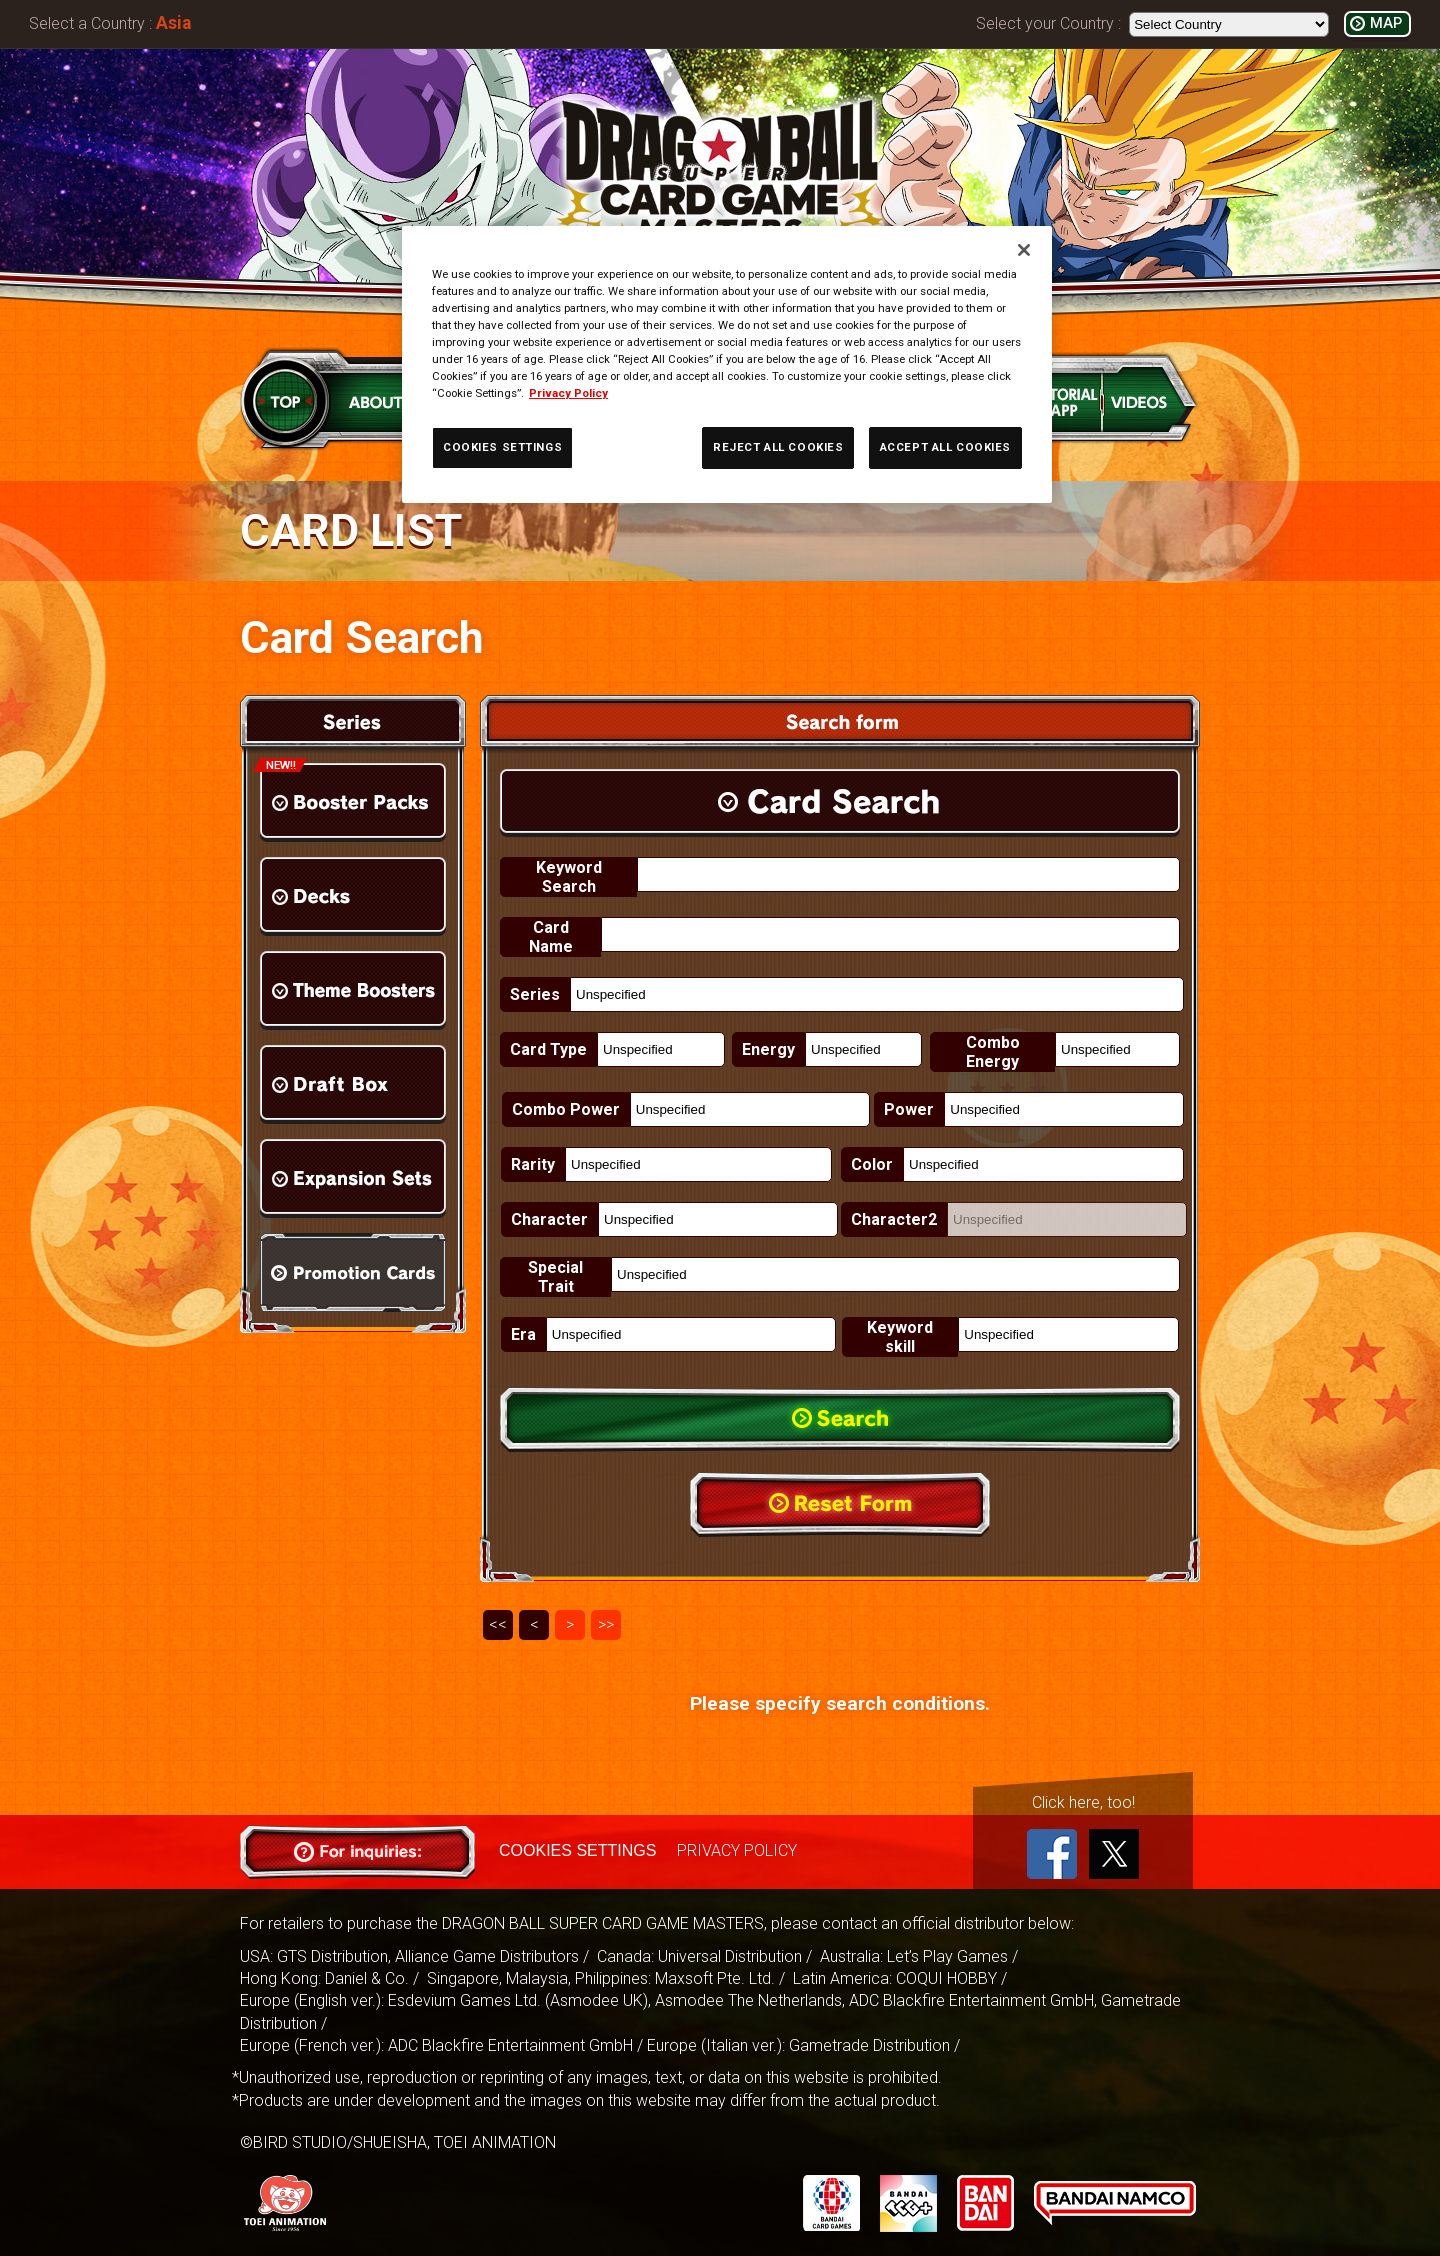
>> (606, 1624)
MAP (1386, 23)
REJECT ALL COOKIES (778, 447)
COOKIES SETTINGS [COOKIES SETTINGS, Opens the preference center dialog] (502, 447)
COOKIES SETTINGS (577, 1850)
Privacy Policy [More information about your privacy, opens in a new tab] (568, 393)
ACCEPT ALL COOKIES (945, 447)
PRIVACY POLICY (736, 1850)
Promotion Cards (353, 1272)
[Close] (1024, 250)
